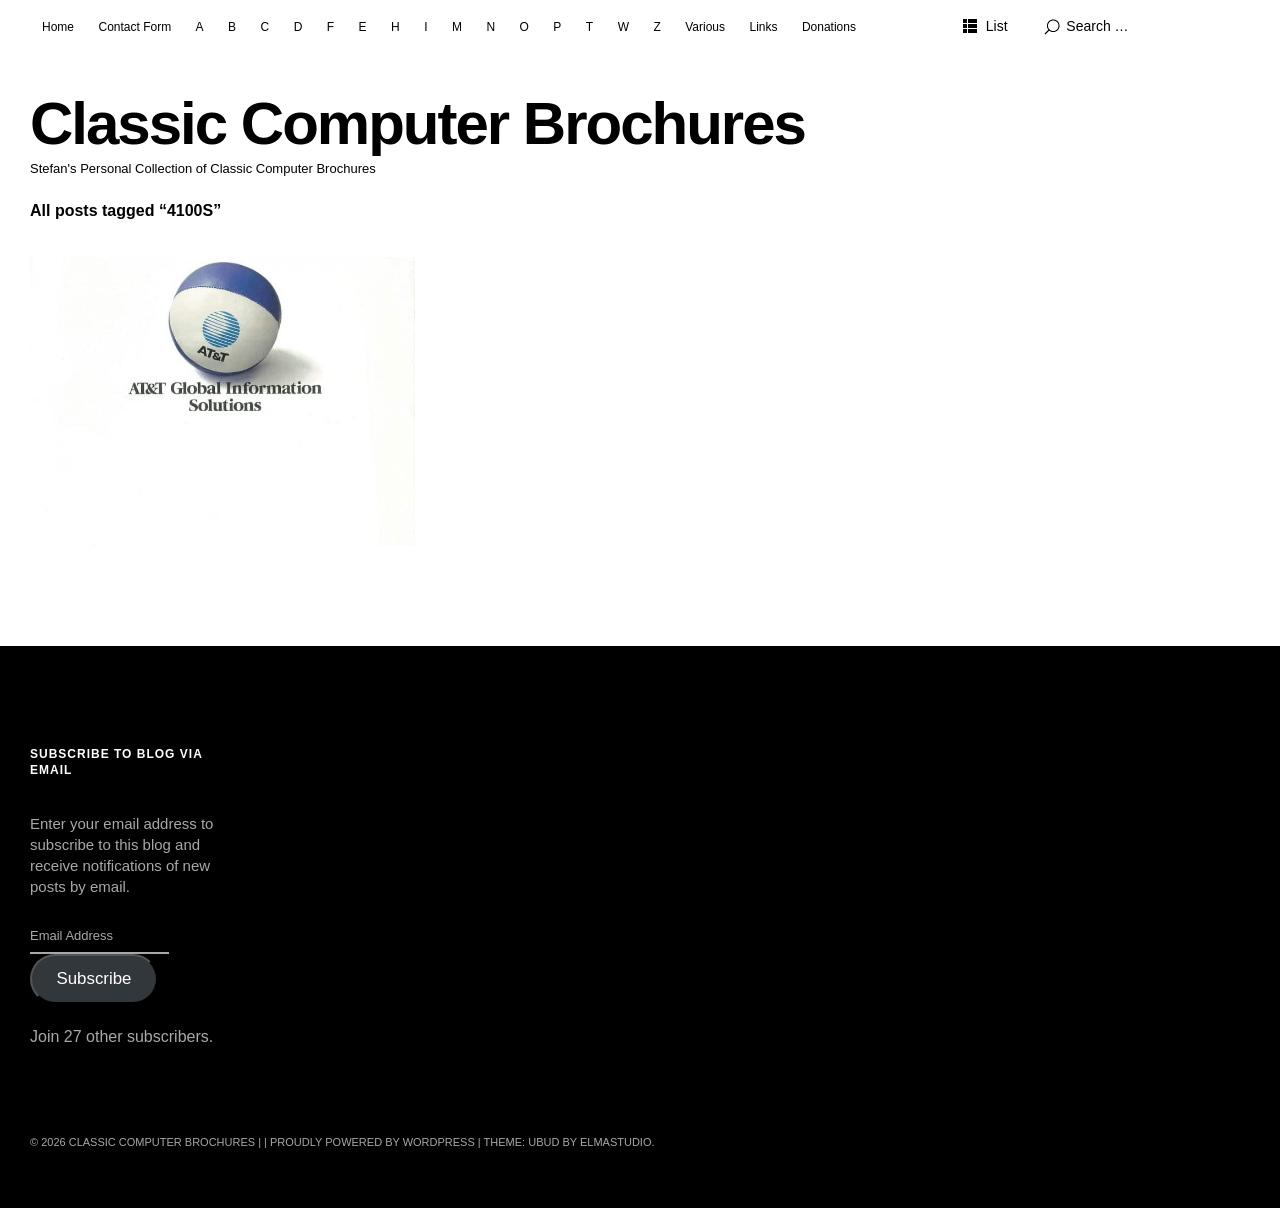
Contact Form (134, 27)
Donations (829, 27)
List (997, 26)
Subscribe (93, 978)
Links (763, 27)
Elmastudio (616, 1142)
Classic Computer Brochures (417, 123)
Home (58, 27)
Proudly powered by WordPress (372, 1142)
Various (705, 27)
